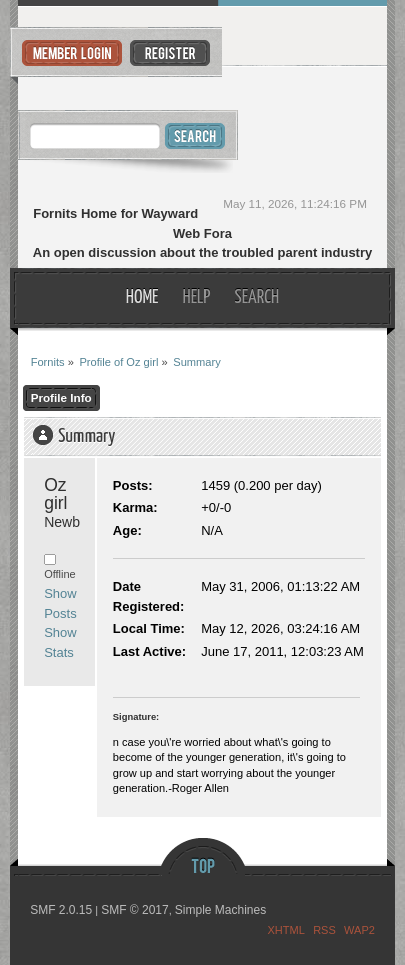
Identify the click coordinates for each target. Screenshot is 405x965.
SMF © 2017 (135, 910)
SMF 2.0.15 (61, 910)
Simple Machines (220, 910)
